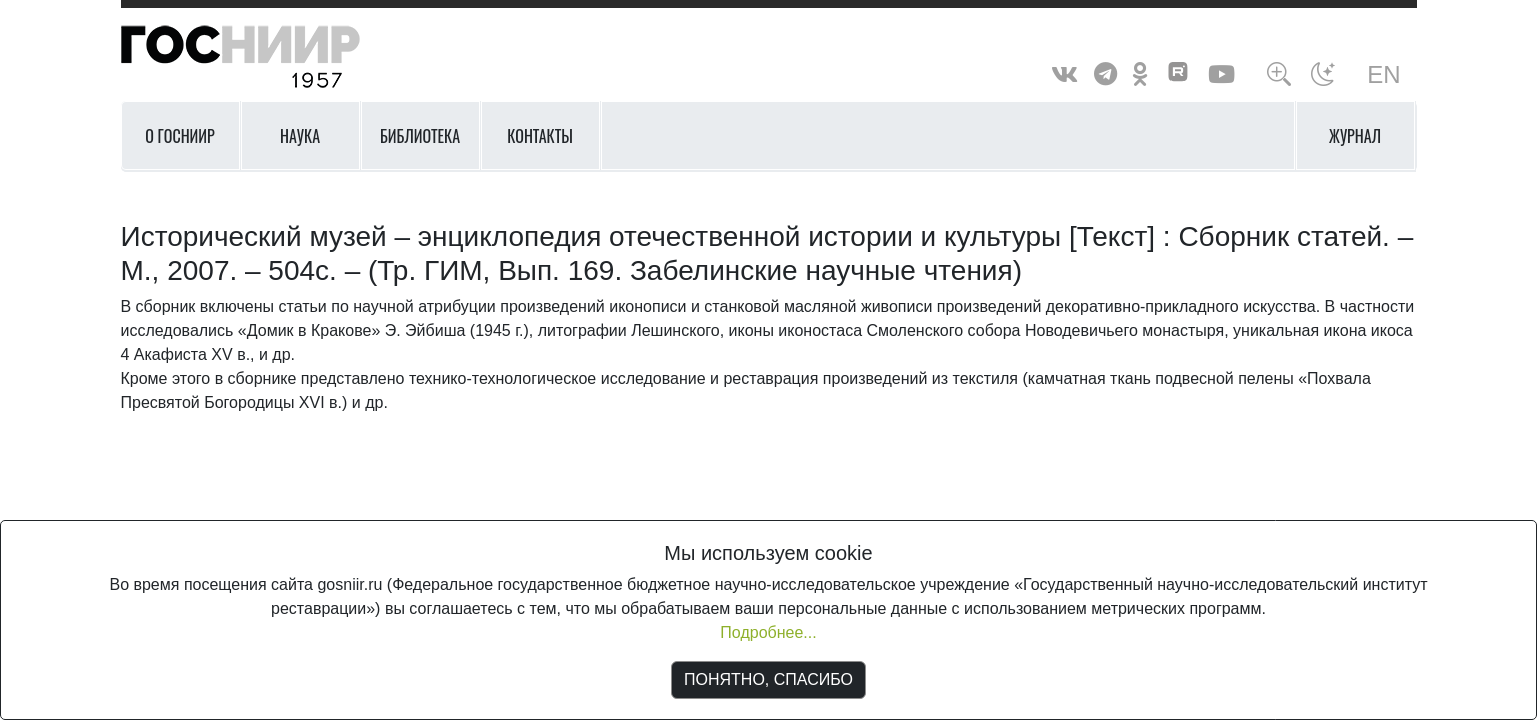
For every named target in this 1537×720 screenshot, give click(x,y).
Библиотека (420, 136)
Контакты (540, 136)
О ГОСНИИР (180, 136)
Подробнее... (768, 632)
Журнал (1355, 136)
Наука (300, 136)
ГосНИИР (266, 57)
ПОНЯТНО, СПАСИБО (768, 679)
